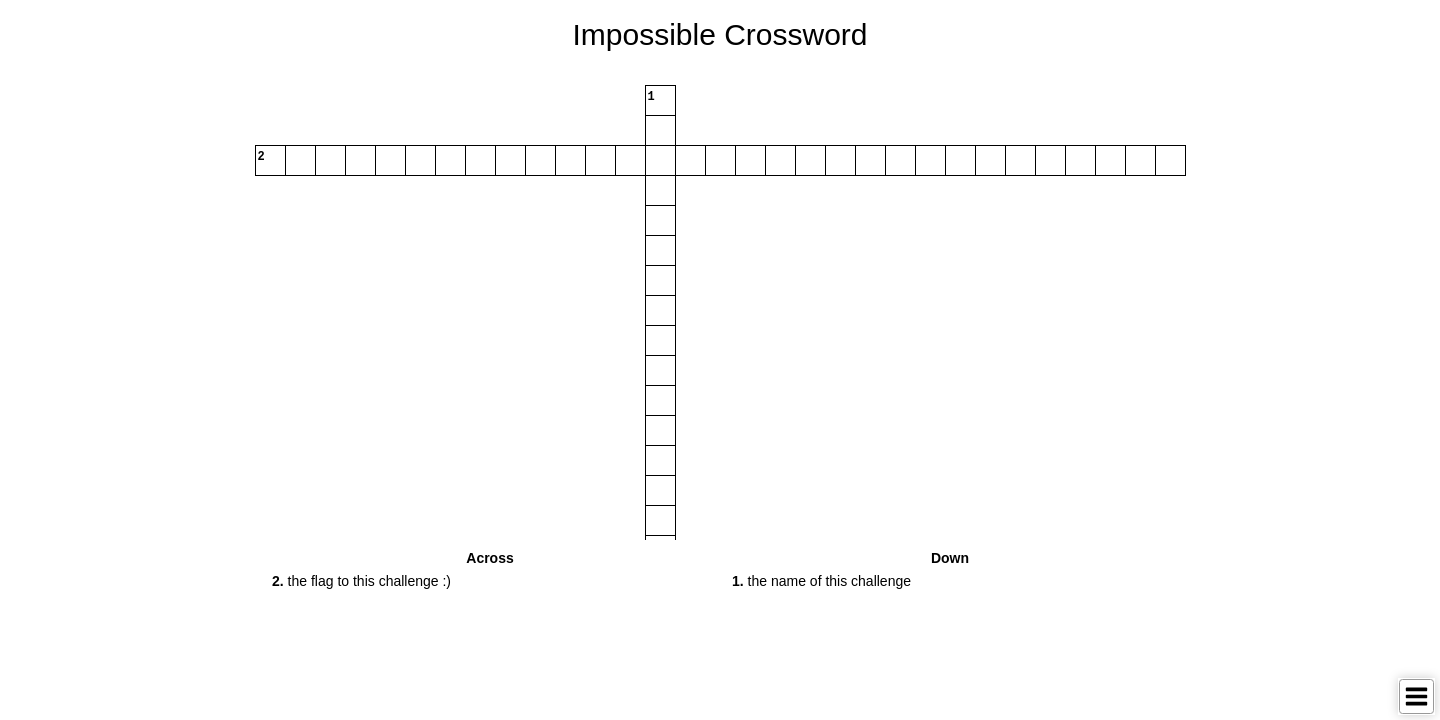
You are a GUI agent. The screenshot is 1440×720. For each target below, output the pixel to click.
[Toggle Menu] (1416, 696)
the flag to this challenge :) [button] (361, 581)
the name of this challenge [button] (821, 581)
